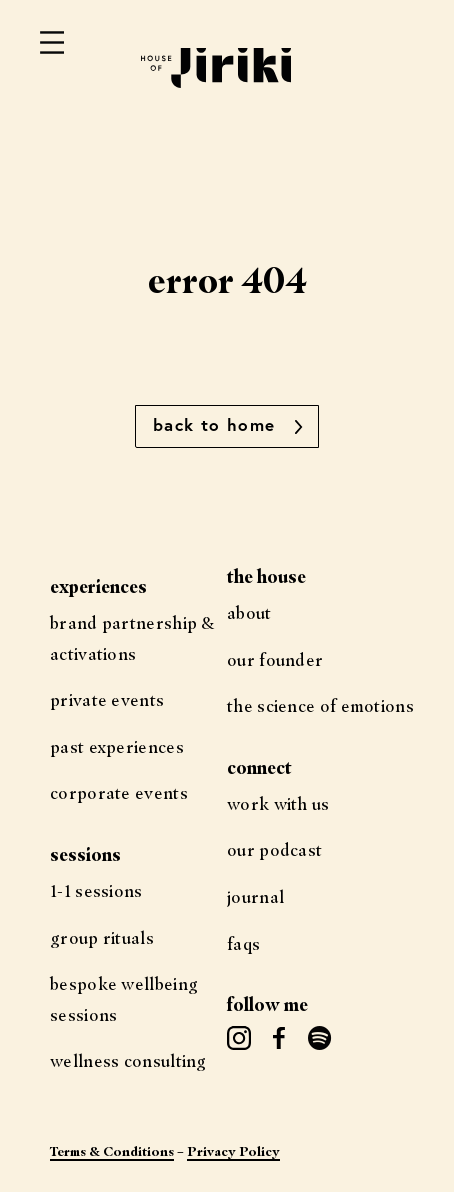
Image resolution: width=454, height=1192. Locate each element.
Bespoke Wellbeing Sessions (124, 999)
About (249, 612)
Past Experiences (117, 746)
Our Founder (275, 659)
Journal (255, 896)
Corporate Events (119, 792)
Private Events (107, 699)
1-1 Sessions (96, 890)
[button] (227, 426)
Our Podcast (274, 849)
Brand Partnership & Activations (132, 638)
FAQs (243, 943)
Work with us (278, 803)
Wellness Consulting (128, 1060)
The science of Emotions (320, 705)
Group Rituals (102, 937)
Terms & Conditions (112, 1151)
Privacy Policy (233, 1151)
